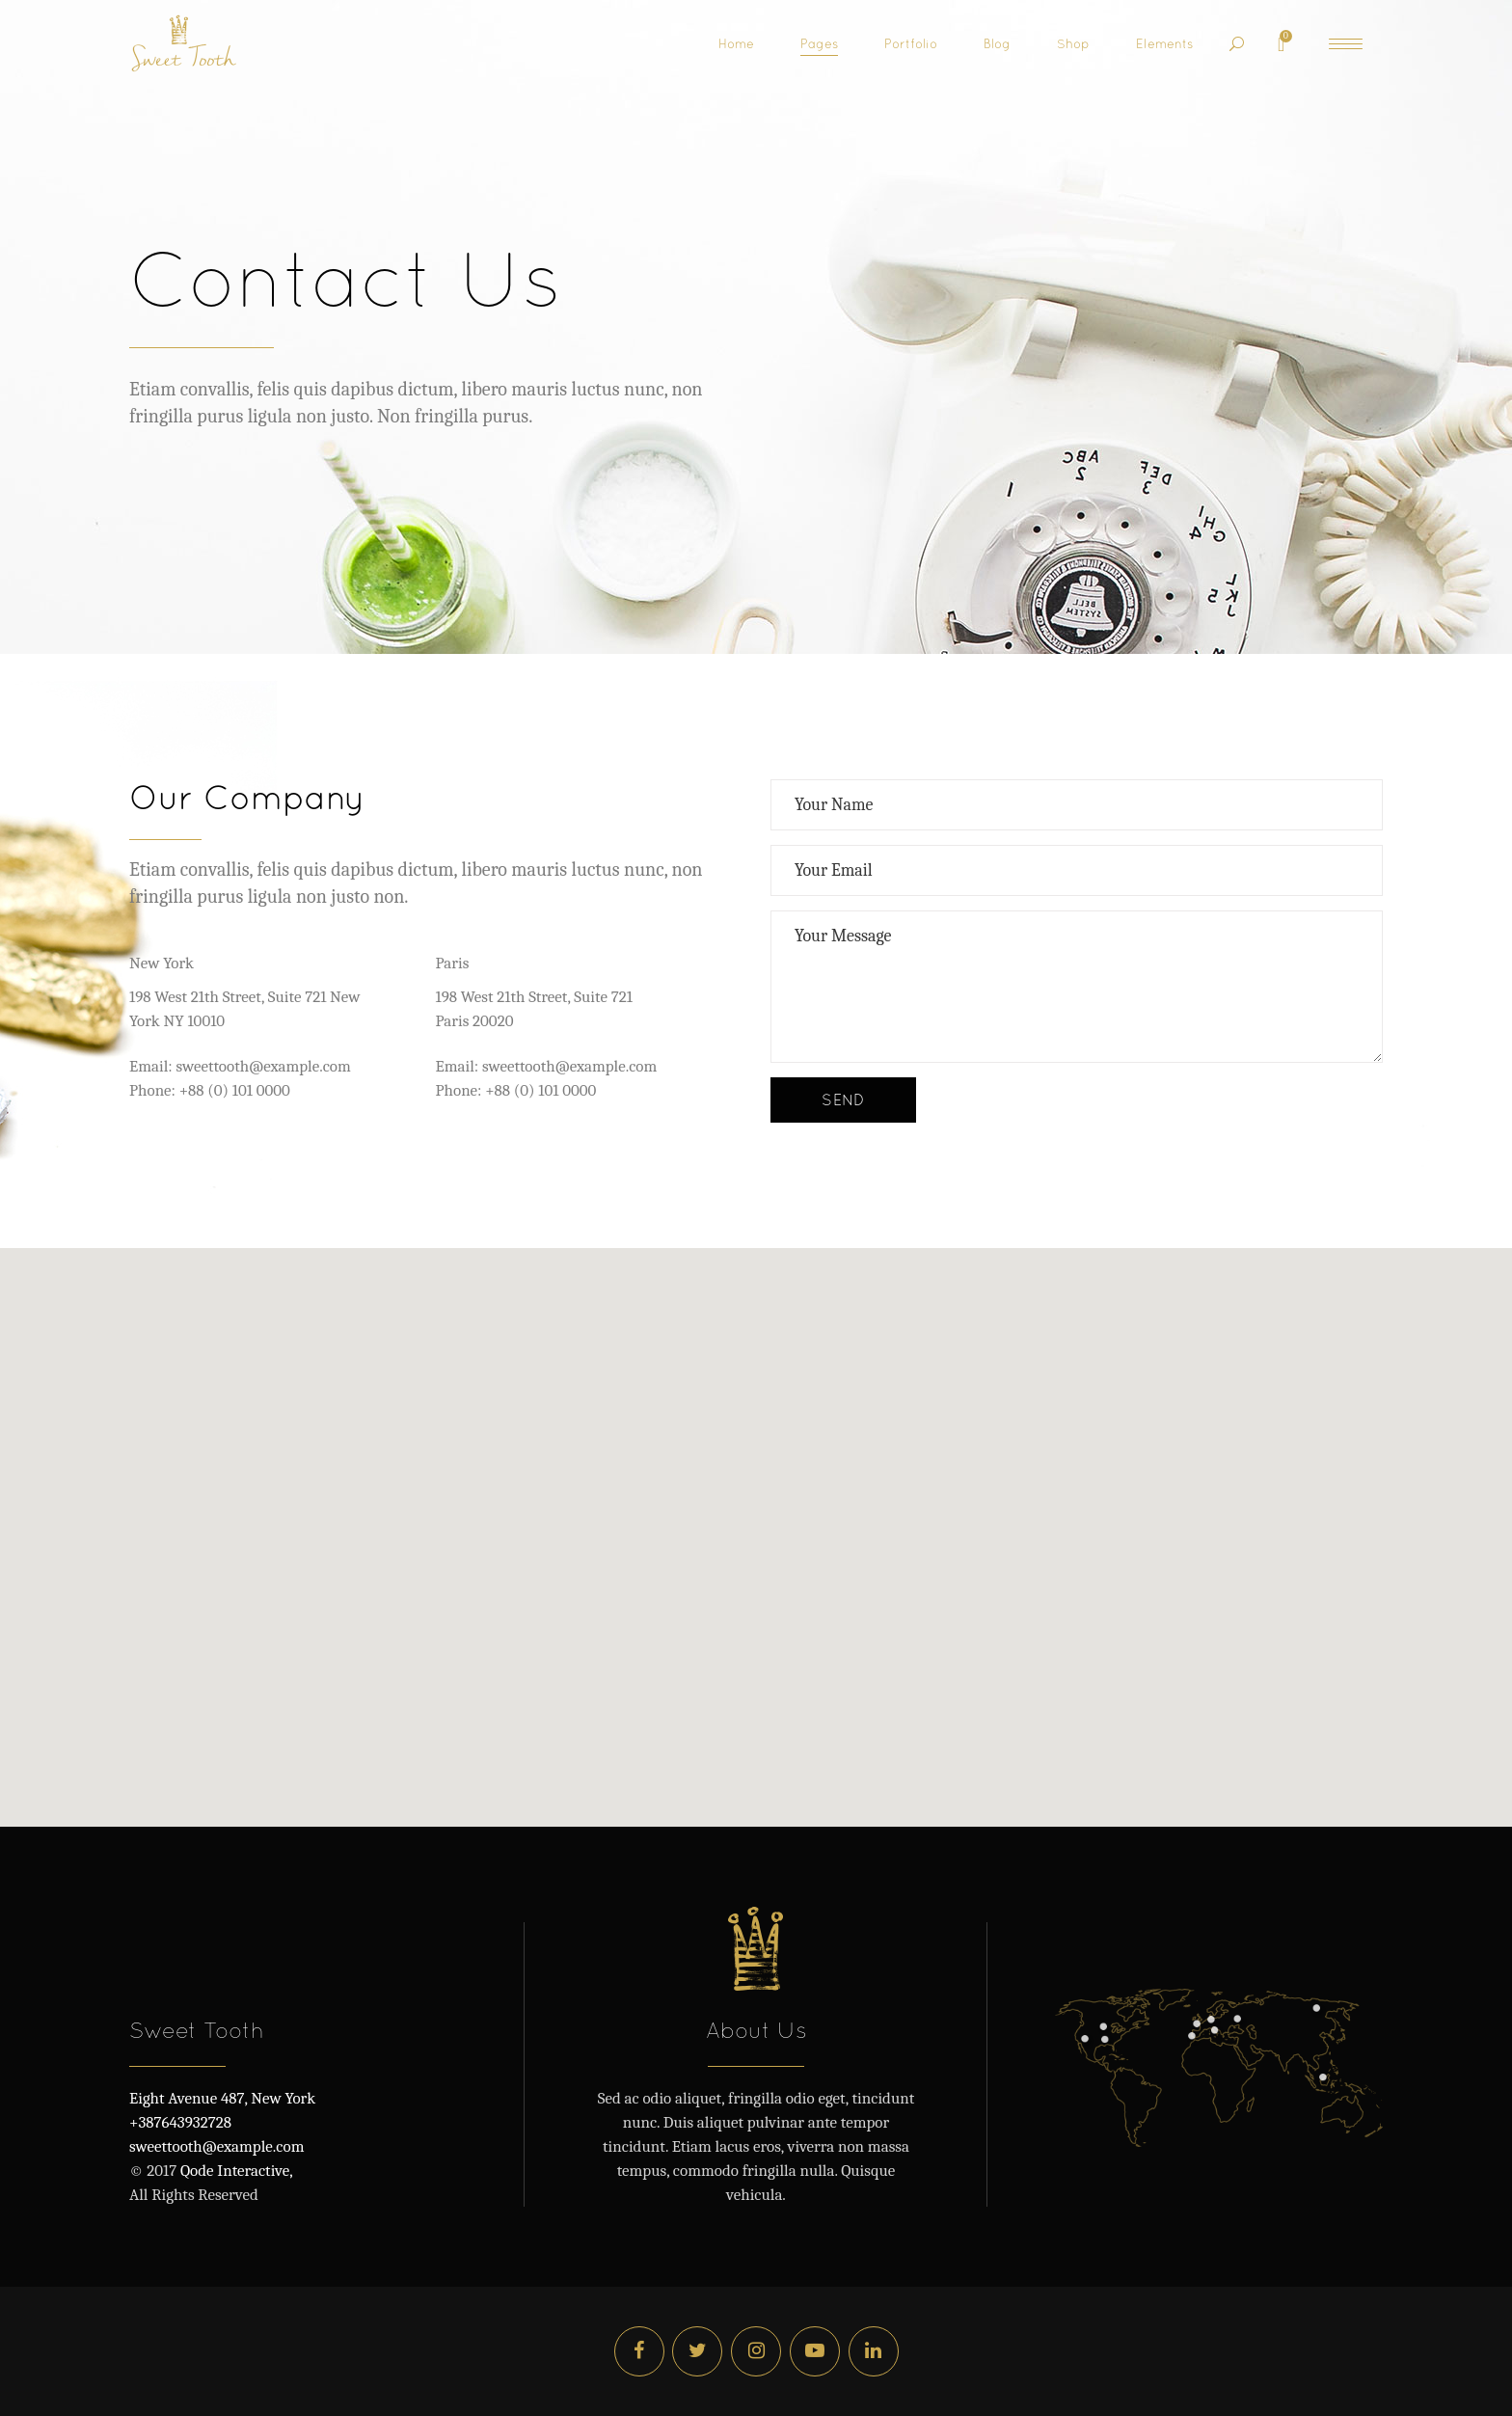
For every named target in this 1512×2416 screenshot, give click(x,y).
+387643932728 (180, 2122)
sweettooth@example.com (216, 2146)
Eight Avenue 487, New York (222, 2098)
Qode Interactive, (234, 2170)
